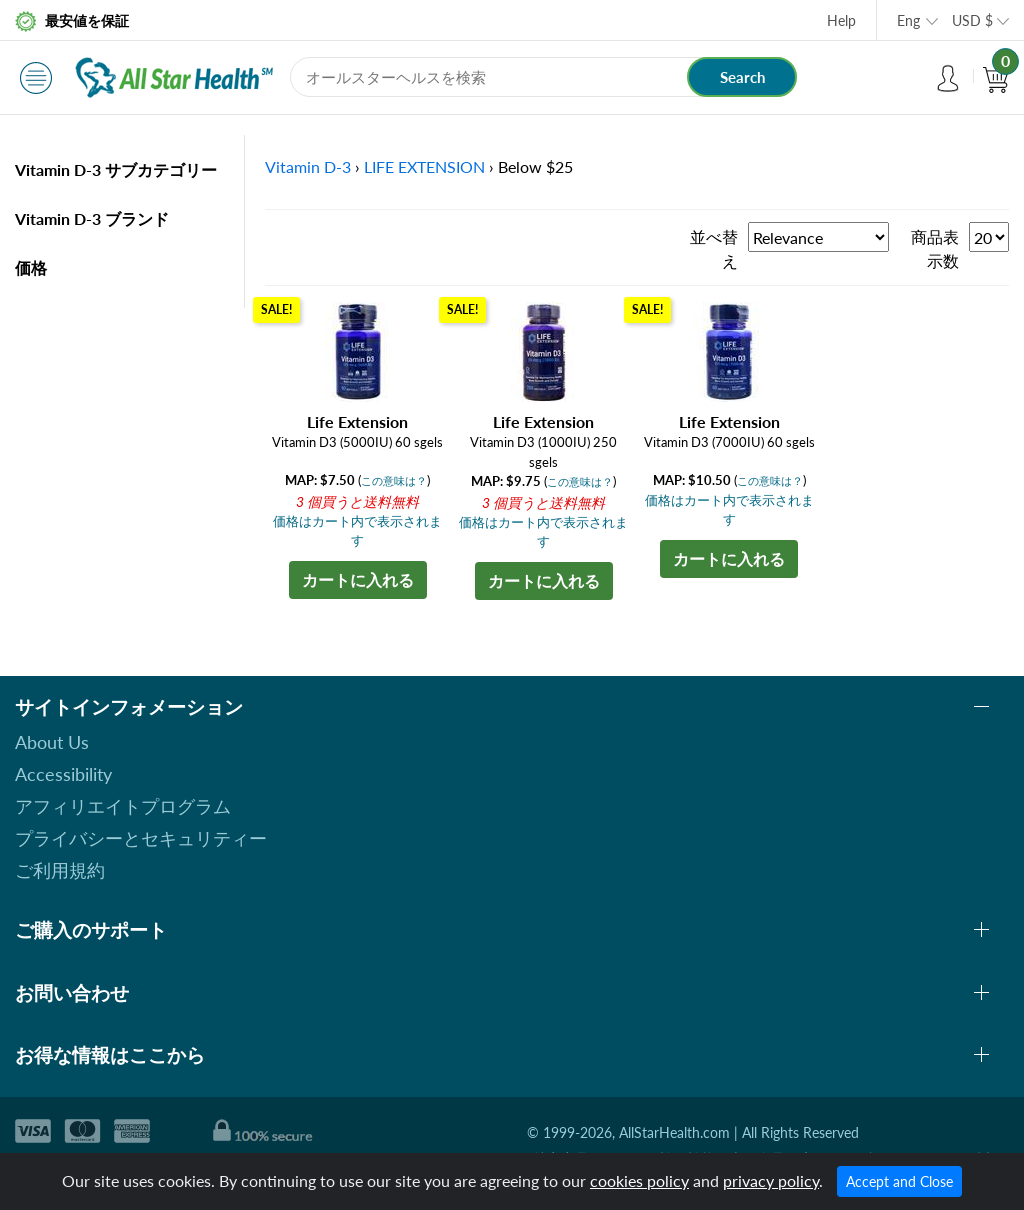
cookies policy (639, 1180)
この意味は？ (394, 480)
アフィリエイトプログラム (123, 806)
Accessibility (63, 774)
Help (841, 20)
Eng (908, 20)
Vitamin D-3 (308, 166)
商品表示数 (935, 248)
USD (972, 20)
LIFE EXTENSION (424, 166)
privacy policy (771, 1180)
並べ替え (714, 248)
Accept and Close (899, 1181)
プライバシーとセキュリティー (141, 838)
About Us (52, 742)
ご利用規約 (60, 870)
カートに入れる (358, 579)
